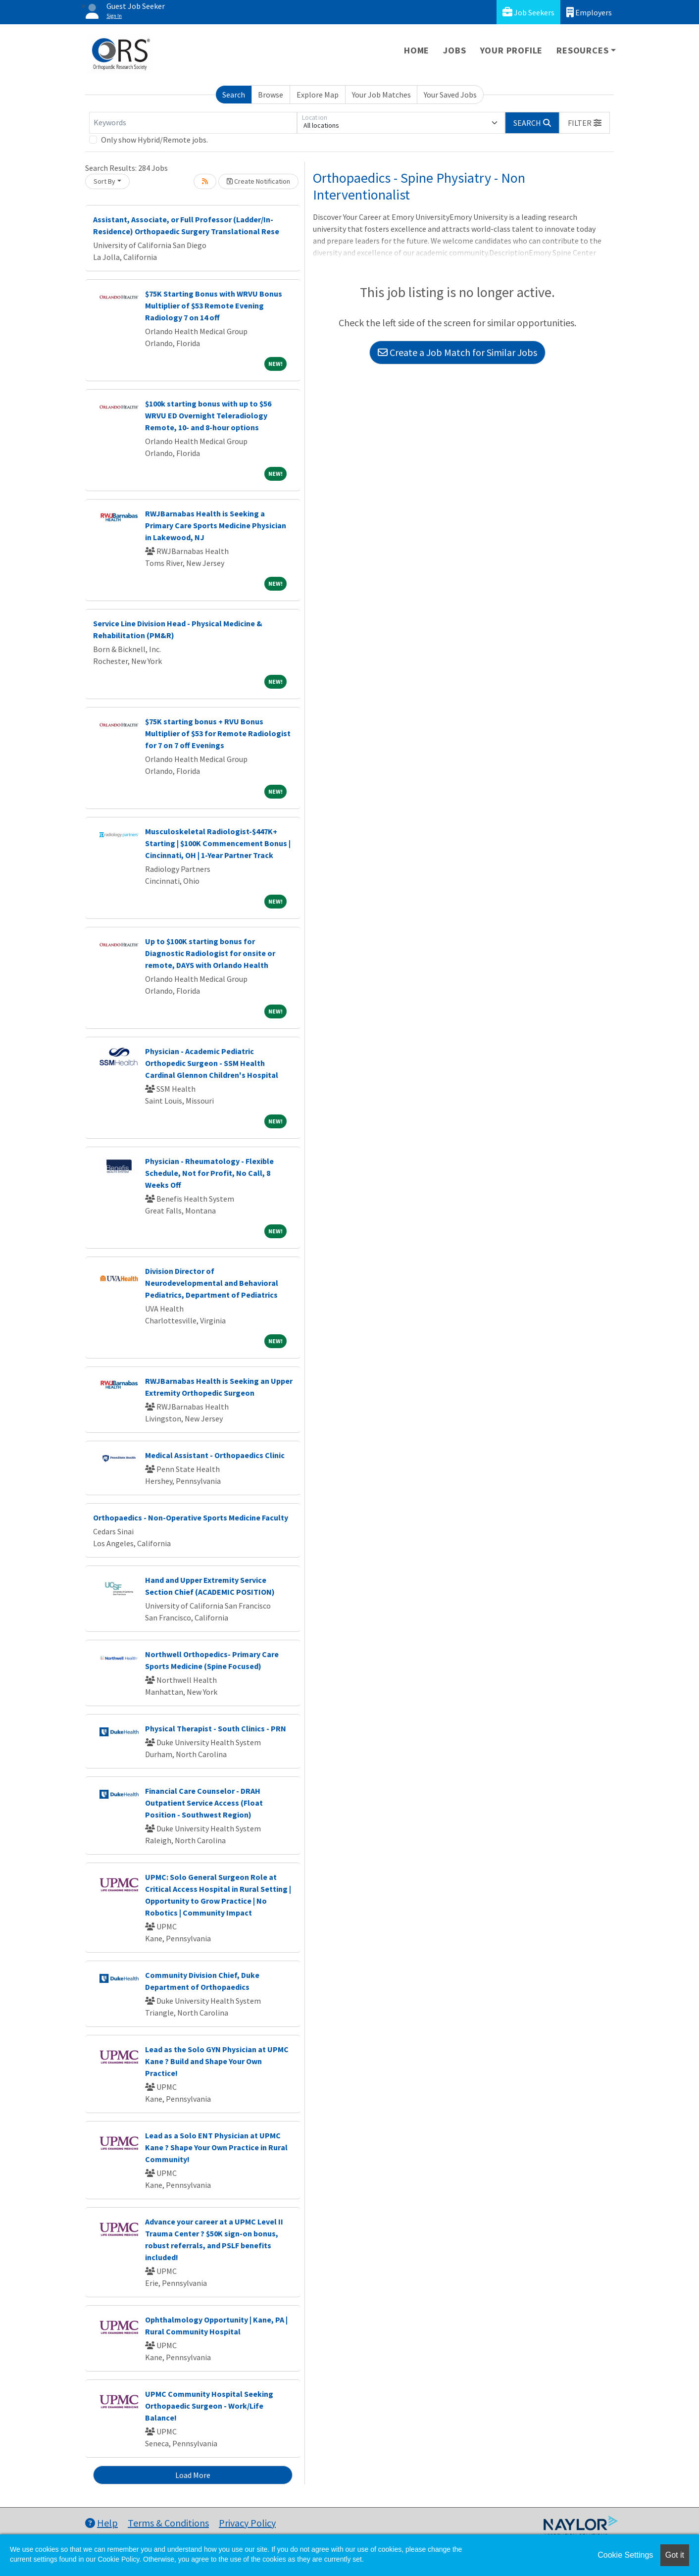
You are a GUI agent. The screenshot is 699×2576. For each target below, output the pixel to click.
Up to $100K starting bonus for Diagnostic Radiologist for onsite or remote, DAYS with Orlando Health (210, 953)
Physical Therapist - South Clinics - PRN (215, 1728)
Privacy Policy (247, 2523)
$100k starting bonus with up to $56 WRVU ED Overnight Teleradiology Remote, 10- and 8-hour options (208, 415)
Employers (589, 12)
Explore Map (318, 95)
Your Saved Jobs (450, 95)
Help (101, 2523)
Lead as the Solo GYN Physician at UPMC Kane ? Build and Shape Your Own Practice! (217, 2061)
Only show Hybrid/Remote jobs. (154, 140)
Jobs (454, 50)
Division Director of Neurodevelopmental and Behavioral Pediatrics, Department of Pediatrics (211, 1283)
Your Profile (511, 50)
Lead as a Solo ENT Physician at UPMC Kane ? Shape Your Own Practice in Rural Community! (216, 2147)
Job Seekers (528, 12)
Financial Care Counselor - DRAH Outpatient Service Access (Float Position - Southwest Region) (204, 1802)
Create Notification (258, 181)
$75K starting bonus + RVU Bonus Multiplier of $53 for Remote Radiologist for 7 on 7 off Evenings (218, 733)
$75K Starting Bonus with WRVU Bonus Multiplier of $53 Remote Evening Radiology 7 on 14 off (213, 305)
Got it (674, 2555)
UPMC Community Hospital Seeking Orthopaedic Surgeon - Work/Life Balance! (209, 2406)
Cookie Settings (625, 2555)
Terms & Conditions (168, 2523)
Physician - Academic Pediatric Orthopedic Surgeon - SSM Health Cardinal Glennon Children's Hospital (211, 1063)
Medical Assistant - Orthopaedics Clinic (215, 1455)
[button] (584, 123)
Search (233, 95)
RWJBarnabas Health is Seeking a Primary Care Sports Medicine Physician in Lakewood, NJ (215, 525)
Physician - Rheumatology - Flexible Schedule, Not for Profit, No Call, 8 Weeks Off (209, 1173)
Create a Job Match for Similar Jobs (457, 352)
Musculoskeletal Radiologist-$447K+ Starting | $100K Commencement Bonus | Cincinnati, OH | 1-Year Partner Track (218, 843)
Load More (192, 2475)
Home (416, 50)
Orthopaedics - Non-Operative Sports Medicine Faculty (190, 1517)
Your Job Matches (381, 95)
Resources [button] (582, 50)
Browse (270, 95)
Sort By (104, 181)
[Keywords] (193, 123)
